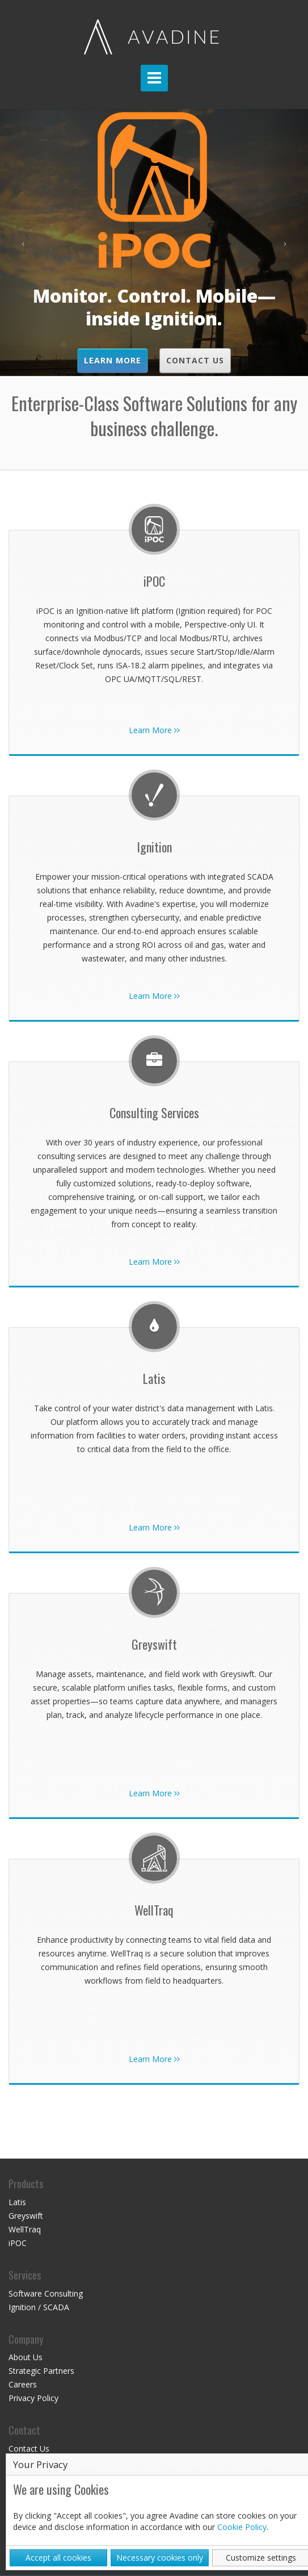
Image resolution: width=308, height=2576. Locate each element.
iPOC (18, 2243)
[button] (23, 242)
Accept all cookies (58, 2557)
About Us (26, 2357)
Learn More (112, 360)
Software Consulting (46, 2293)
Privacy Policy (33, 2398)
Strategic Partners (41, 2370)
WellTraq (25, 2229)
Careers (23, 2384)
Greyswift (26, 2215)
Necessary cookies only (159, 2557)
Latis (17, 2202)
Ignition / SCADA (39, 2307)
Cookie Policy (242, 2526)
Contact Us (195, 360)
